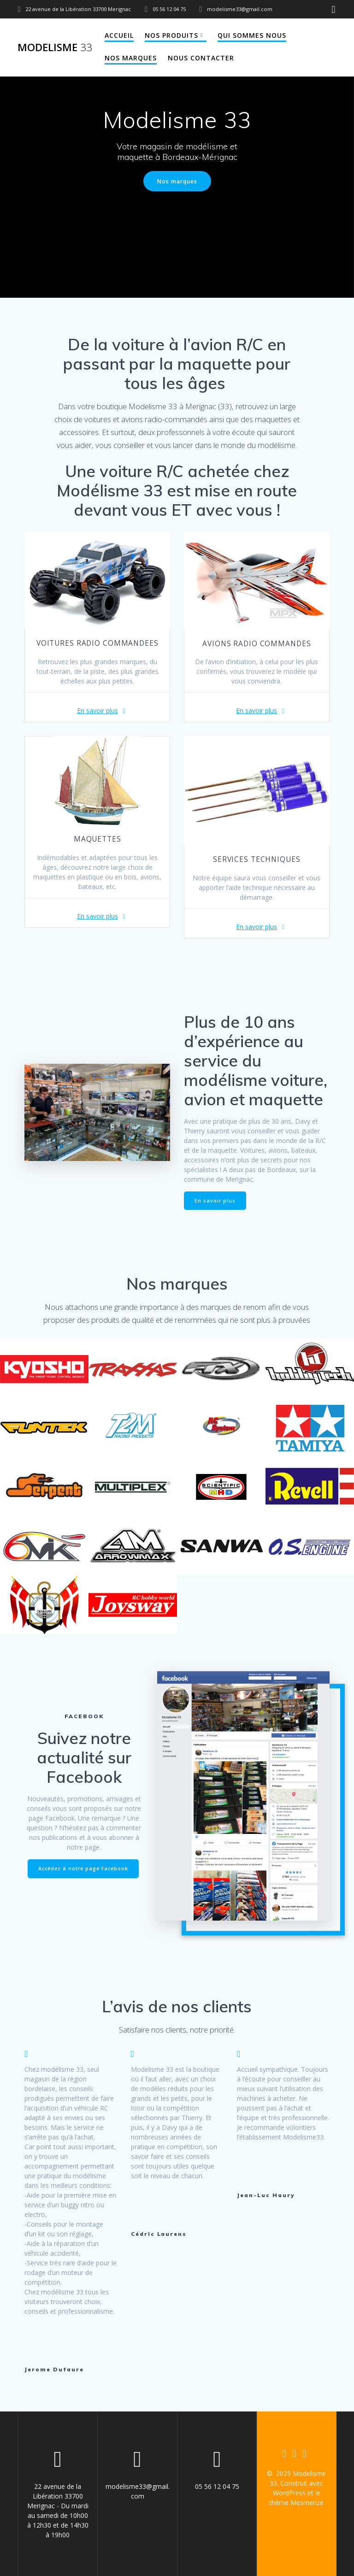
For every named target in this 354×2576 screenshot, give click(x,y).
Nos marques (131, 57)
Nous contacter (201, 57)
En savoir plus (97, 710)
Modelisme (55, 47)
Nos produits (171, 35)
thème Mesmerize (296, 2502)
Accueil (119, 35)
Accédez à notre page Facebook (83, 1868)
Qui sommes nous (252, 35)
